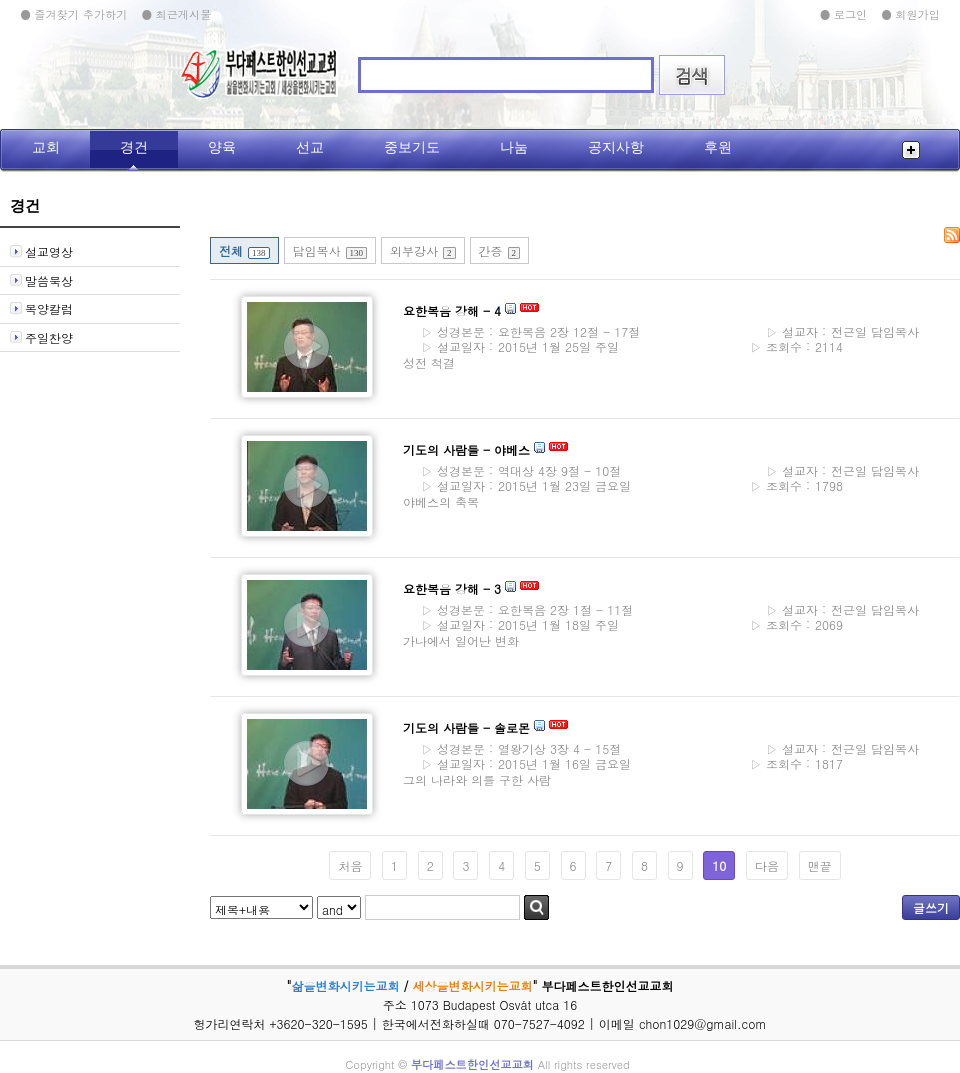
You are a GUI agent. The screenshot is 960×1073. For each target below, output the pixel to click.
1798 (796, 486)
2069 (796, 625)
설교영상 (49, 251)
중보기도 (412, 147)
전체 (244, 250)
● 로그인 (843, 14)
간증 (500, 250)
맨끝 (820, 865)
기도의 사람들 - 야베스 (466, 449)
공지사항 (616, 147)
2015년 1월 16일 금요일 (522, 763)
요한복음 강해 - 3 (452, 588)
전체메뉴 (911, 150)
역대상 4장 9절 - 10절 (517, 470)
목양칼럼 (49, 308)
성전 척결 (429, 362)
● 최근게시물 (176, 14)
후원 (718, 147)
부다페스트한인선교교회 (472, 1064)
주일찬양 (49, 337)
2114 (796, 347)
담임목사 (330, 250)
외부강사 (423, 250)
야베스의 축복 (441, 501)
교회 (46, 147)
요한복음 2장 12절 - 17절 (526, 331)
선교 (310, 147)
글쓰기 (931, 907)
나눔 (514, 147)
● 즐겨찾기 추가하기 (73, 14)
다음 (767, 865)
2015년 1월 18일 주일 (516, 624)
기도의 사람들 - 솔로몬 (466, 727)
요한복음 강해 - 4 (452, 310)
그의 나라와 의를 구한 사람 (477, 779)
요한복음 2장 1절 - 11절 (523, 609)
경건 (134, 147)
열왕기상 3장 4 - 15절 (517, 748)
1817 (796, 764)
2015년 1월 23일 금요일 (522, 485)
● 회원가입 (910, 14)
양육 (222, 147)
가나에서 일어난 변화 (461, 640)
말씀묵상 (49, 280)
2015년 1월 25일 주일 (516, 346)
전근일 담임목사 (838, 332)
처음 (350, 865)
